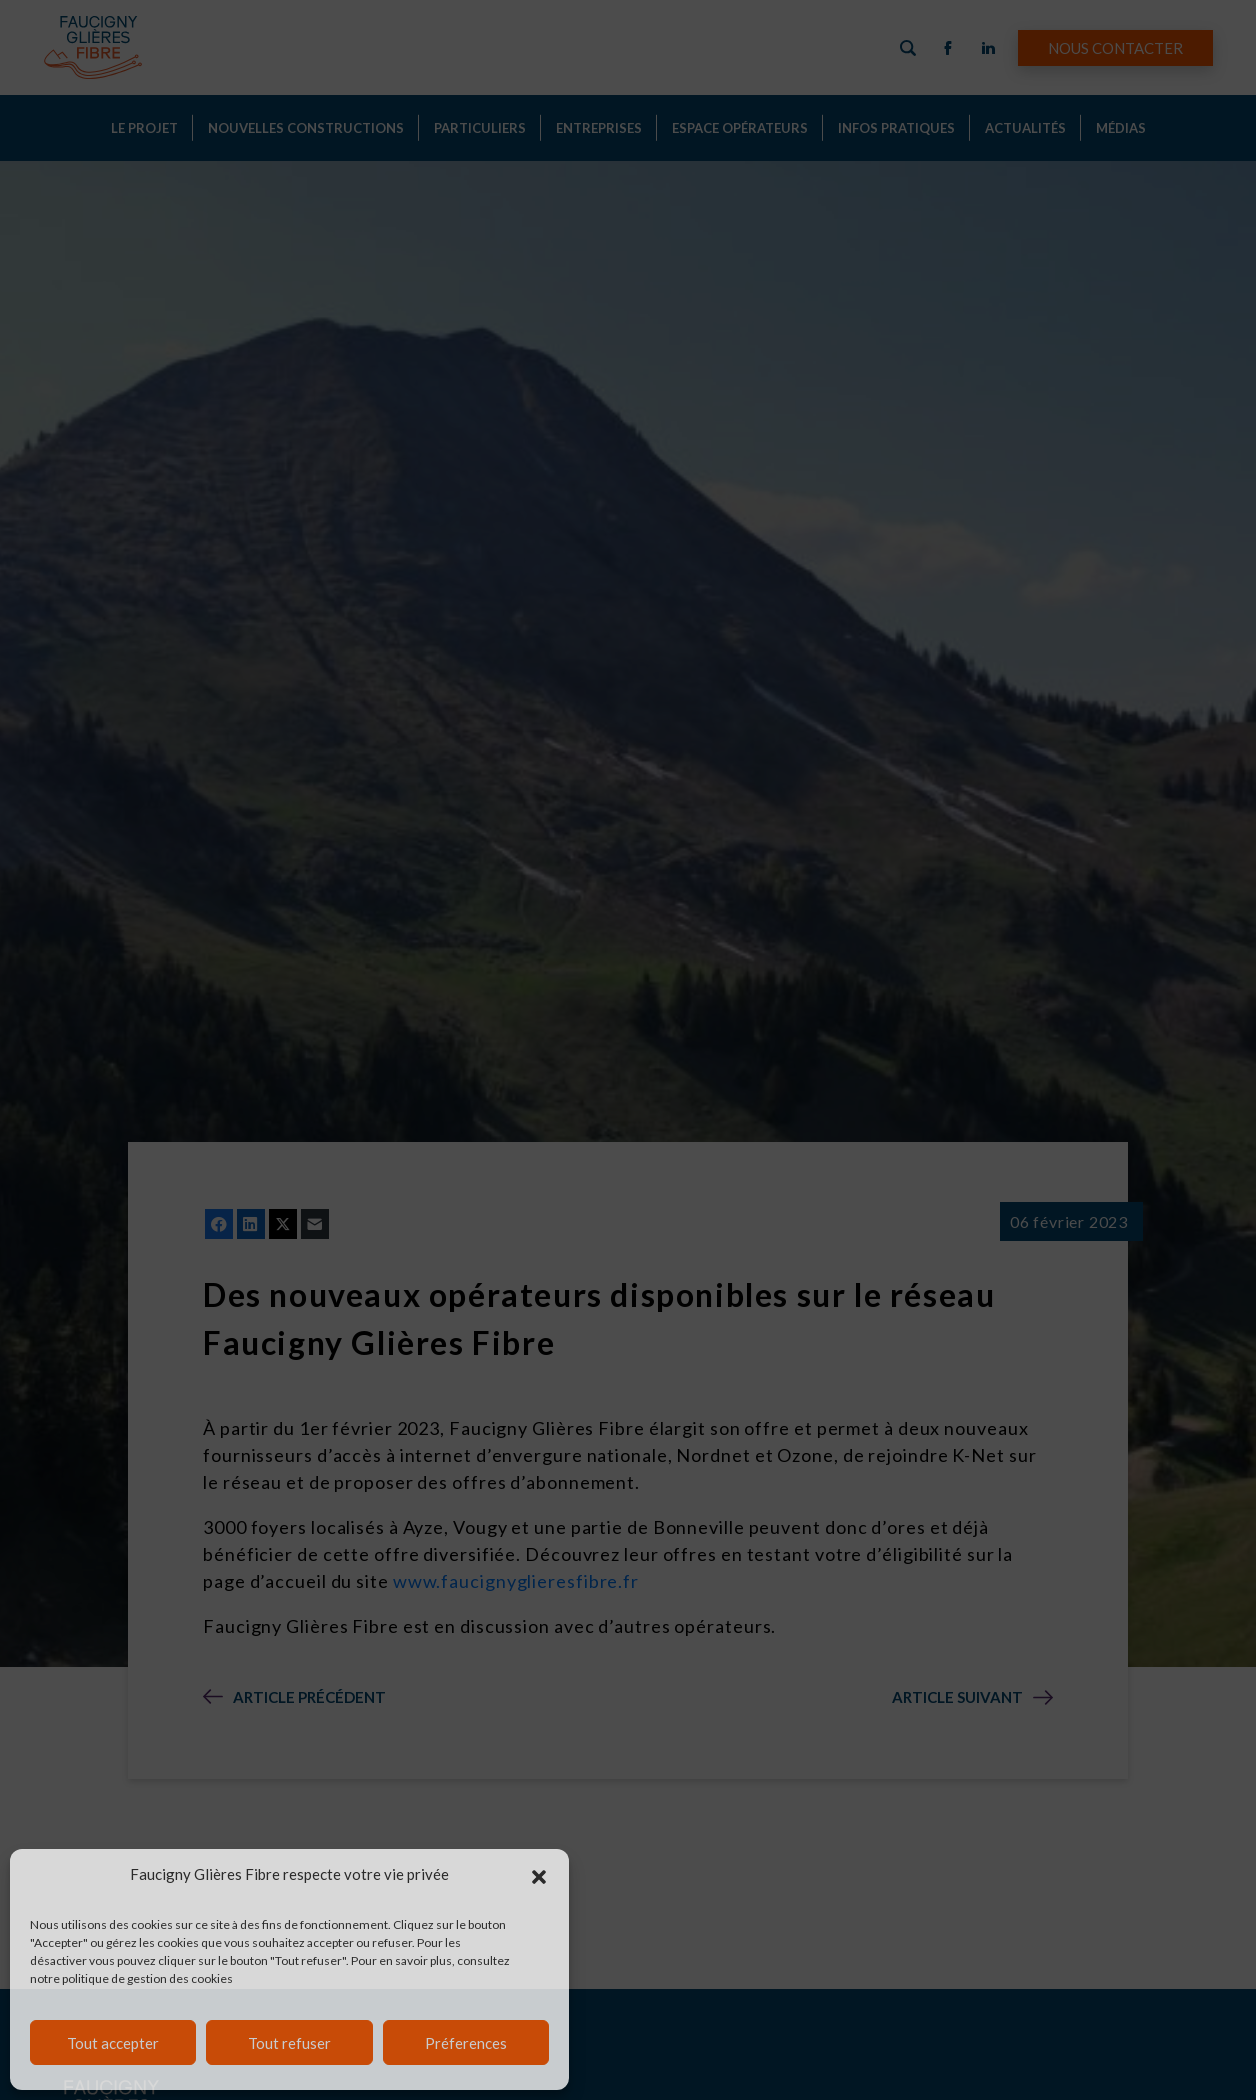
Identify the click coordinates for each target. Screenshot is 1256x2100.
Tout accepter (113, 2043)
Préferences (466, 2043)
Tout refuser (289, 2043)
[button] (539, 1874)
